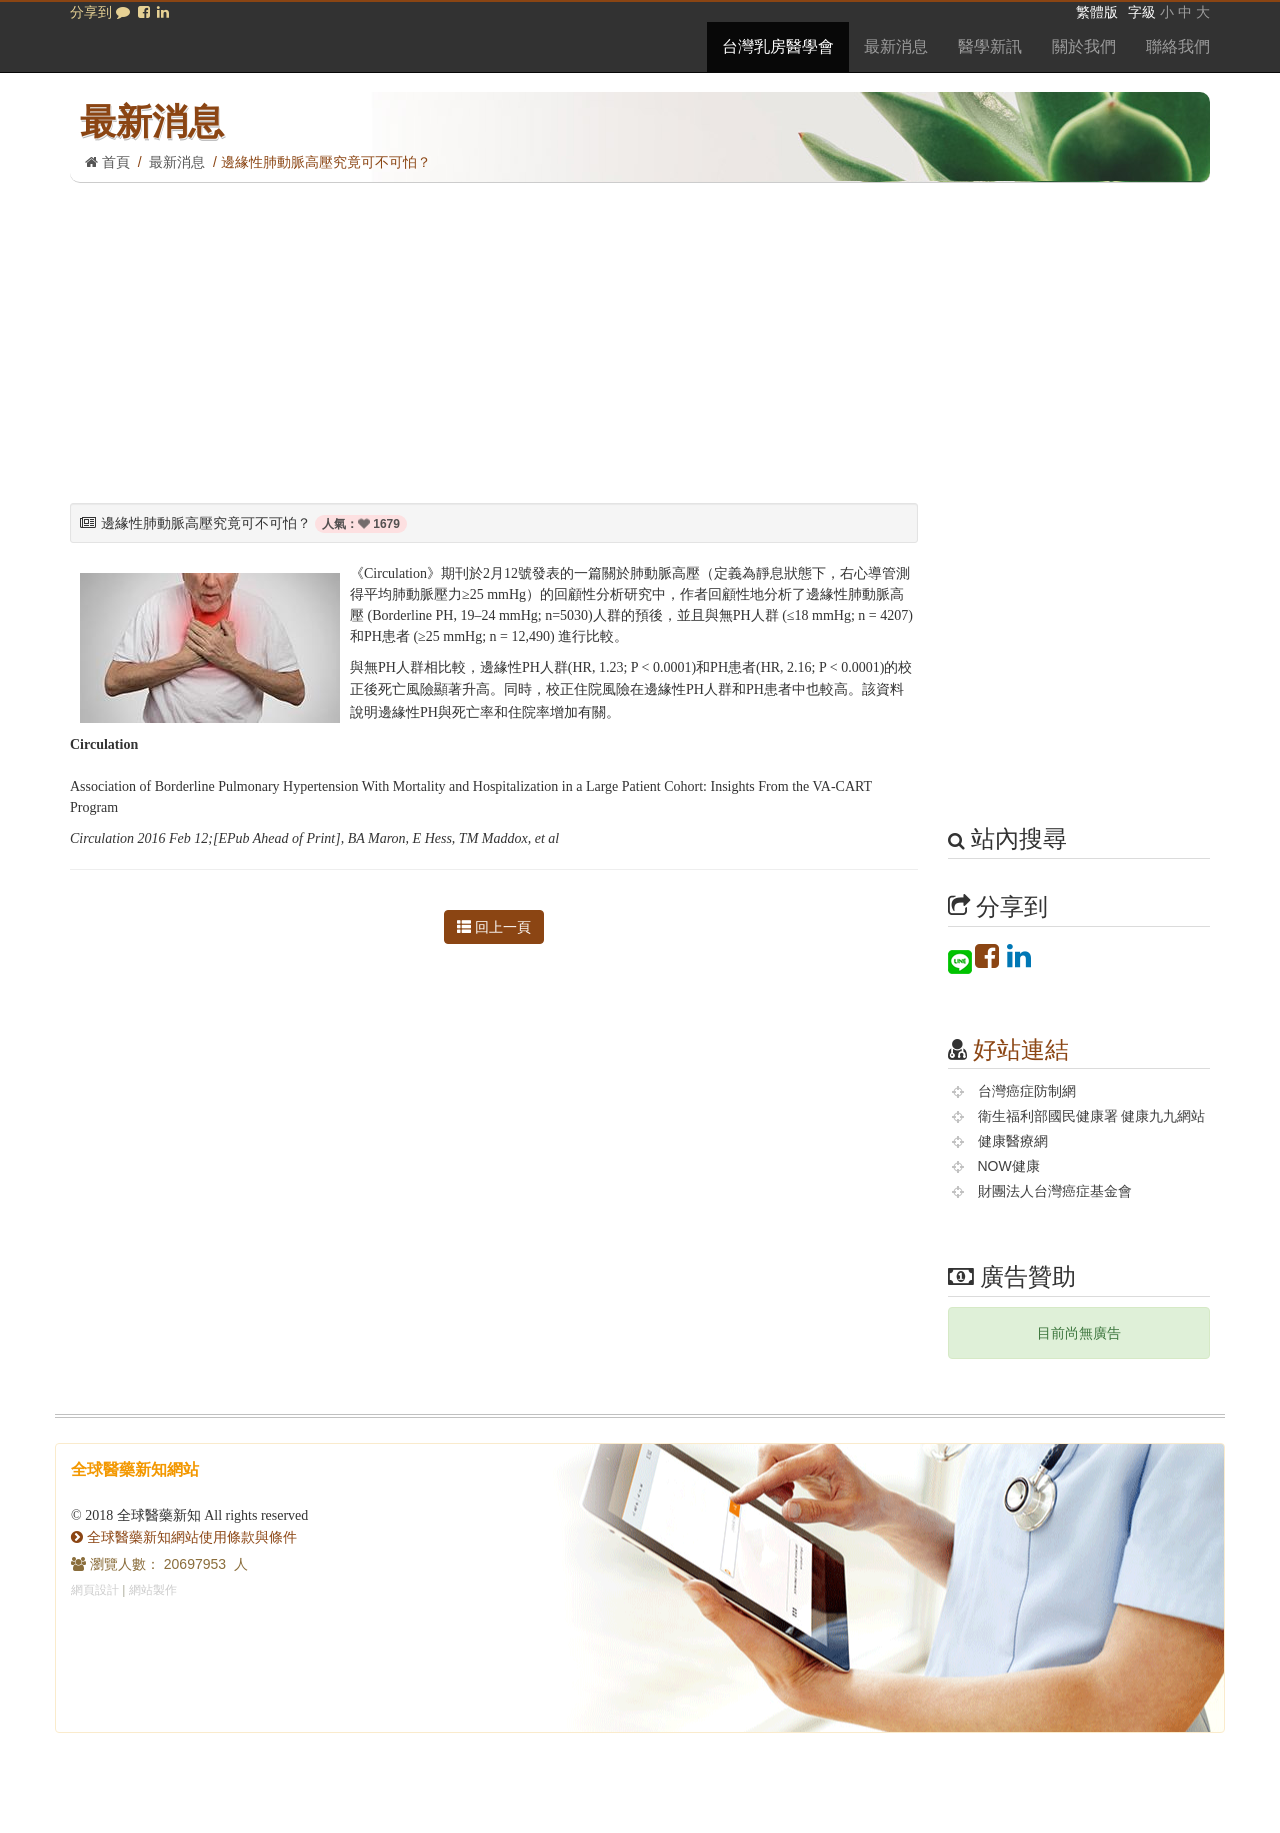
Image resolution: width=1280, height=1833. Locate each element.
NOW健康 (1009, 1166)
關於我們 (1084, 46)
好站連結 (1021, 1049)
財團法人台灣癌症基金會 (1055, 1191)
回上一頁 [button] (494, 927)
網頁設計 (95, 1590)
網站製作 (153, 1590)
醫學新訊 (990, 46)
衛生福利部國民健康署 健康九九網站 (1092, 1116)
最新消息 (896, 46)
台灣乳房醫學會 (778, 46)
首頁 (107, 162)
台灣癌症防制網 (1027, 1091)
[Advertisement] (640, 333)
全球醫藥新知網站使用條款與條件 (184, 1537)
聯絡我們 (1178, 46)
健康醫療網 (1013, 1141)
